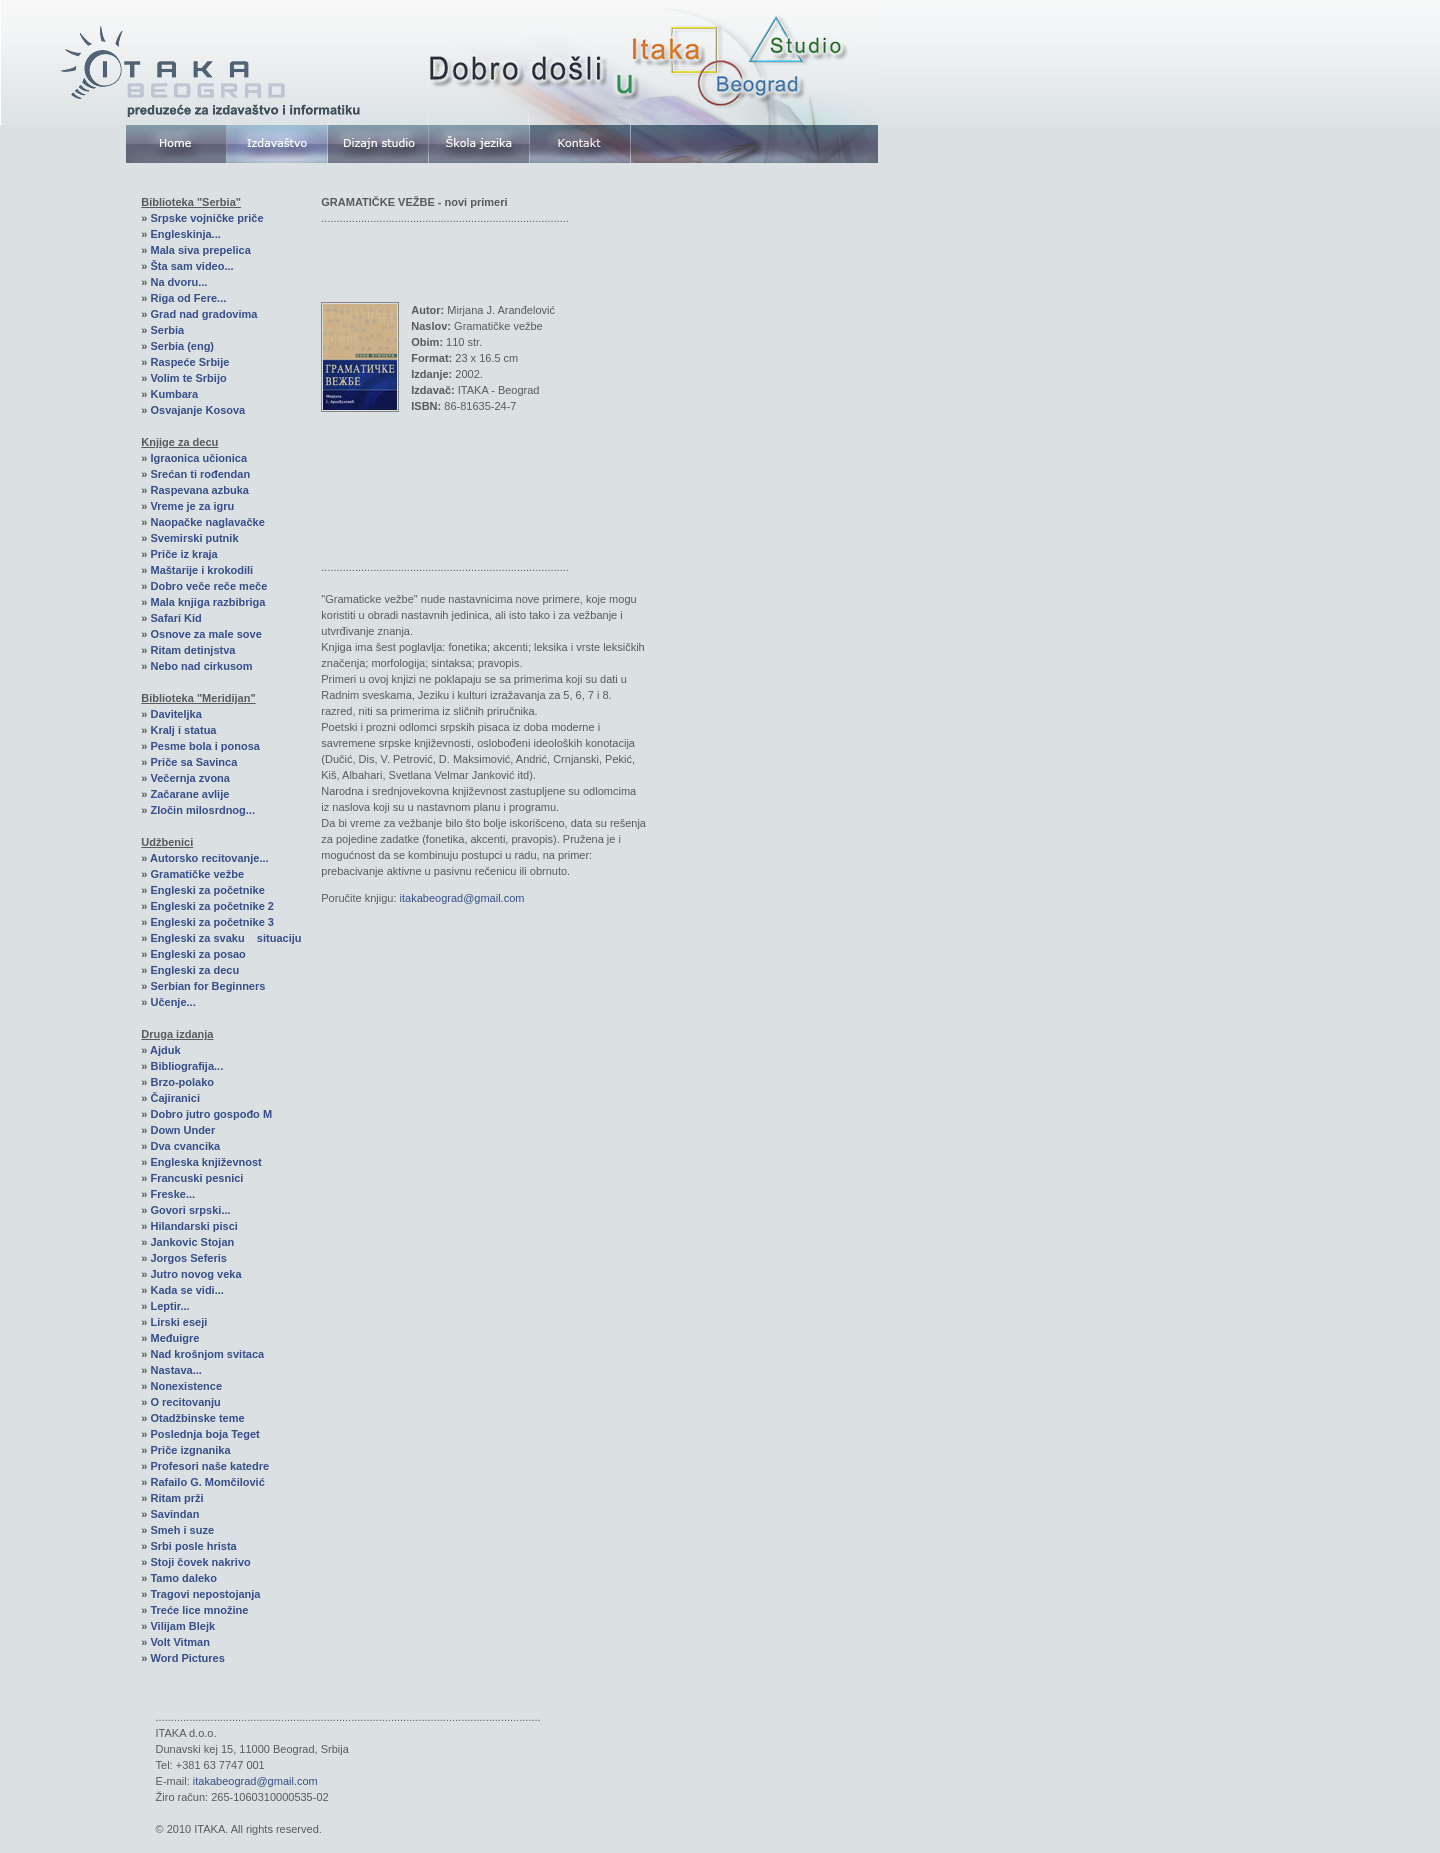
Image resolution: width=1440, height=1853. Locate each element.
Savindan (174, 1514)
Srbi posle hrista (193, 1546)
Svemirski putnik (194, 538)
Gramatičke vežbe (197, 874)
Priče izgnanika (190, 1450)
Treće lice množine (199, 1610)
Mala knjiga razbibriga (207, 602)
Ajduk (165, 1050)
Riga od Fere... (188, 298)
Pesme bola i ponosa (204, 746)
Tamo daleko (183, 1578)
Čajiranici (175, 1098)
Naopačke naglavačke (207, 522)
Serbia (167, 330)
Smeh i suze (182, 1530)
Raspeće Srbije (189, 362)
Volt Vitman (180, 1642)
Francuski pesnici (196, 1178)
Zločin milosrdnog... (202, 810)
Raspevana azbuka (199, 490)
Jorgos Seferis (188, 1258)
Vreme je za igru (192, 506)
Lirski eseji (178, 1322)
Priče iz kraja (183, 554)
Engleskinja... (185, 234)
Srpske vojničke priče (206, 218)
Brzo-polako (182, 1082)
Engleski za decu (194, 970)
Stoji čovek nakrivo (200, 1562)
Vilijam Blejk (182, 1626)
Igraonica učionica (198, 458)
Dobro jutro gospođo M (211, 1114)
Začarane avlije (189, 794)
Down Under (182, 1130)
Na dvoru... (178, 282)
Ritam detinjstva (192, 650)
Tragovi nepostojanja (205, 1594)
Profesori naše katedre (209, 1466)
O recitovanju (185, 1402)
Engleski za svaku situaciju (225, 938)
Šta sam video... (191, 266)
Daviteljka (175, 714)
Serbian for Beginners (207, 986)
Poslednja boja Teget (204, 1434)
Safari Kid (175, 618)
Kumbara (174, 394)
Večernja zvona (190, 778)
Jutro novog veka (195, 1274)
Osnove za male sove (205, 634)
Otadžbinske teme (197, 1418)
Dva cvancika (185, 1146)
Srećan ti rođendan (200, 474)
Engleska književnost (205, 1162)
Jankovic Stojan (192, 1242)
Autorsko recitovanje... (209, 858)
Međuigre (174, 1338)
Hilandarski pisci (193, 1226)
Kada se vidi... (186, 1290)
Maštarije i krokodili (201, 570)
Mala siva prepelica (200, 250)
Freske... (172, 1194)
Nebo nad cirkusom (201, 666)
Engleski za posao (197, 954)
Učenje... (172, 1002)
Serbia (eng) (182, 346)
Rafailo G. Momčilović (207, 1482)
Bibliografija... (186, 1066)
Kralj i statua (183, 730)
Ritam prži (176, 1498)
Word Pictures (187, 1658)
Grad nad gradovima (203, 314)
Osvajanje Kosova (197, 410)
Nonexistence (186, 1386)
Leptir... (169, 1306)
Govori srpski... (190, 1210)
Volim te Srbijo (188, 378)
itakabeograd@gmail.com (462, 898)
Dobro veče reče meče (208, 586)
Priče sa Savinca (193, 762)
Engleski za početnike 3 (212, 922)
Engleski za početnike (207, 890)
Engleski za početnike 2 (212, 906)
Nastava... (175, 1370)
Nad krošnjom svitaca (207, 1354)
